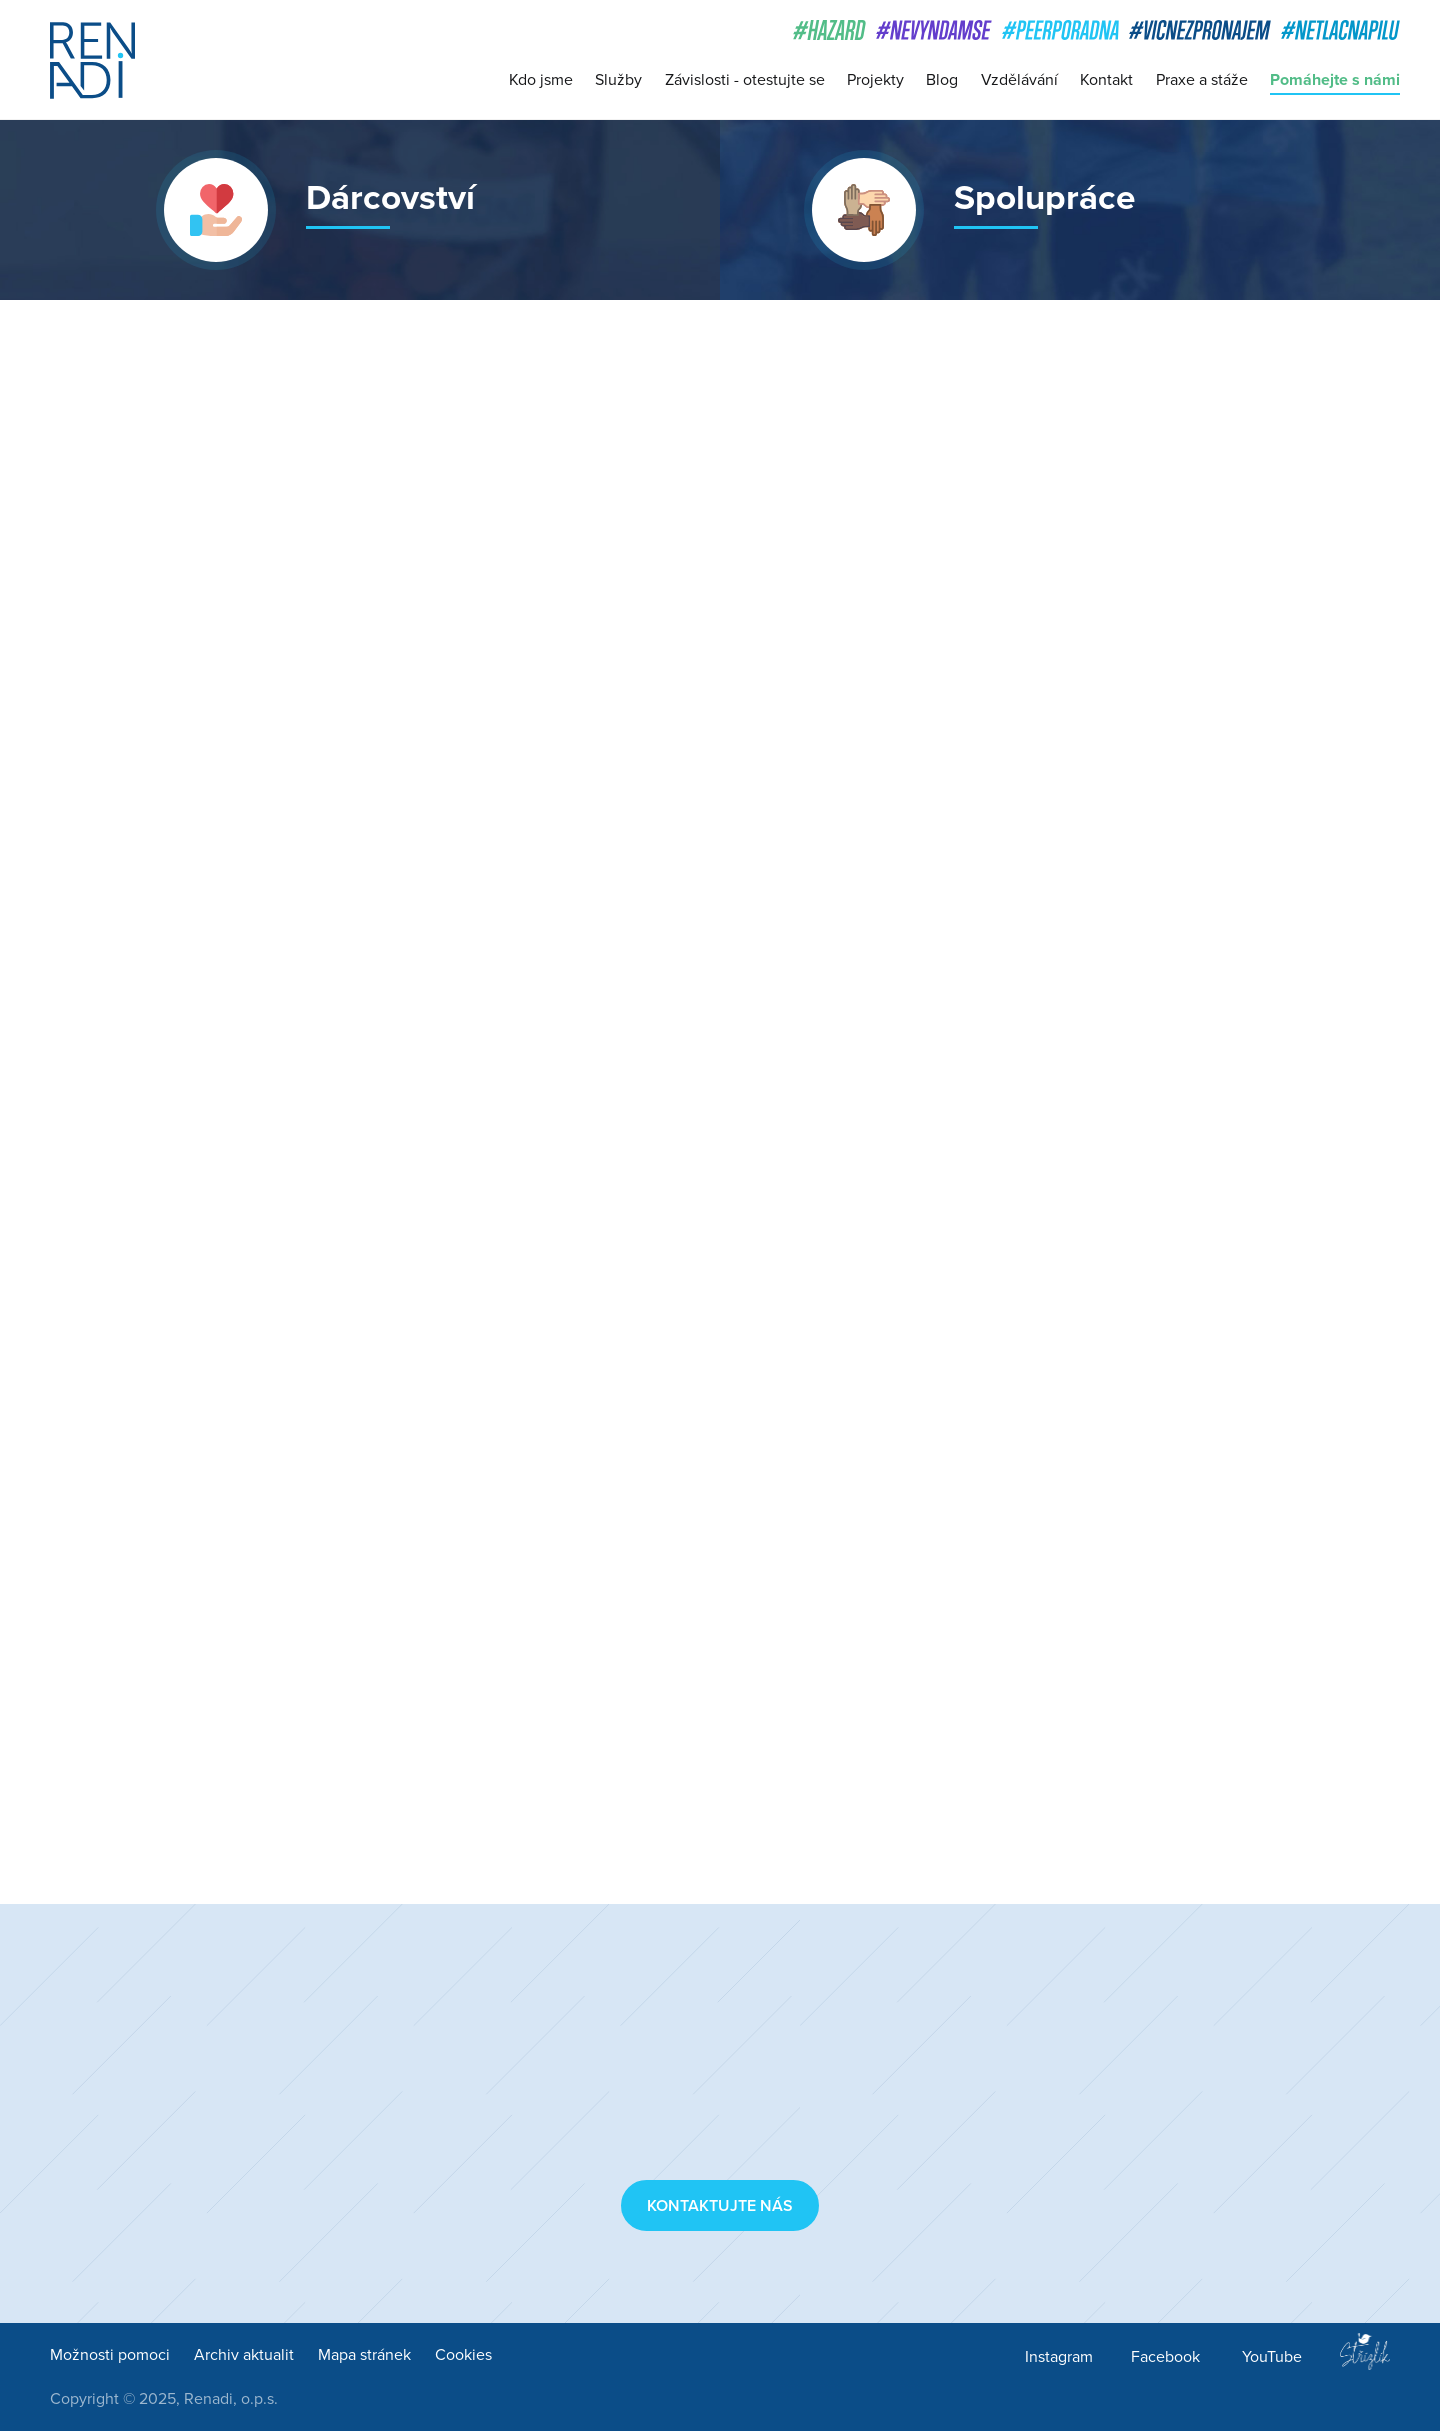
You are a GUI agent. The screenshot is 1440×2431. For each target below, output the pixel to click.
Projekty (875, 80)
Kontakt (1106, 80)
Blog (942, 80)
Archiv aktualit (244, 2355)
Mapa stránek (364, 2355)
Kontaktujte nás (720, 2206)
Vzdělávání (1019, 80)
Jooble (657, 1089)
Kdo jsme (541, 80)
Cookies (463, 2355)
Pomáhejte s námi (1335, 80)
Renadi (92, 60)
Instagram (1059, 2357)
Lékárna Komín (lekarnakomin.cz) (759, 1701)
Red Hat (800, 832)
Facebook (1165, 2357)
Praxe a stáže (1202, 80)
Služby (618, 80)
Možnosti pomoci (110, 2355)
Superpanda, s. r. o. (705, 1015)
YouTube (1272, 2357)
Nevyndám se (856, 859)
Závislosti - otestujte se (745, 80)
